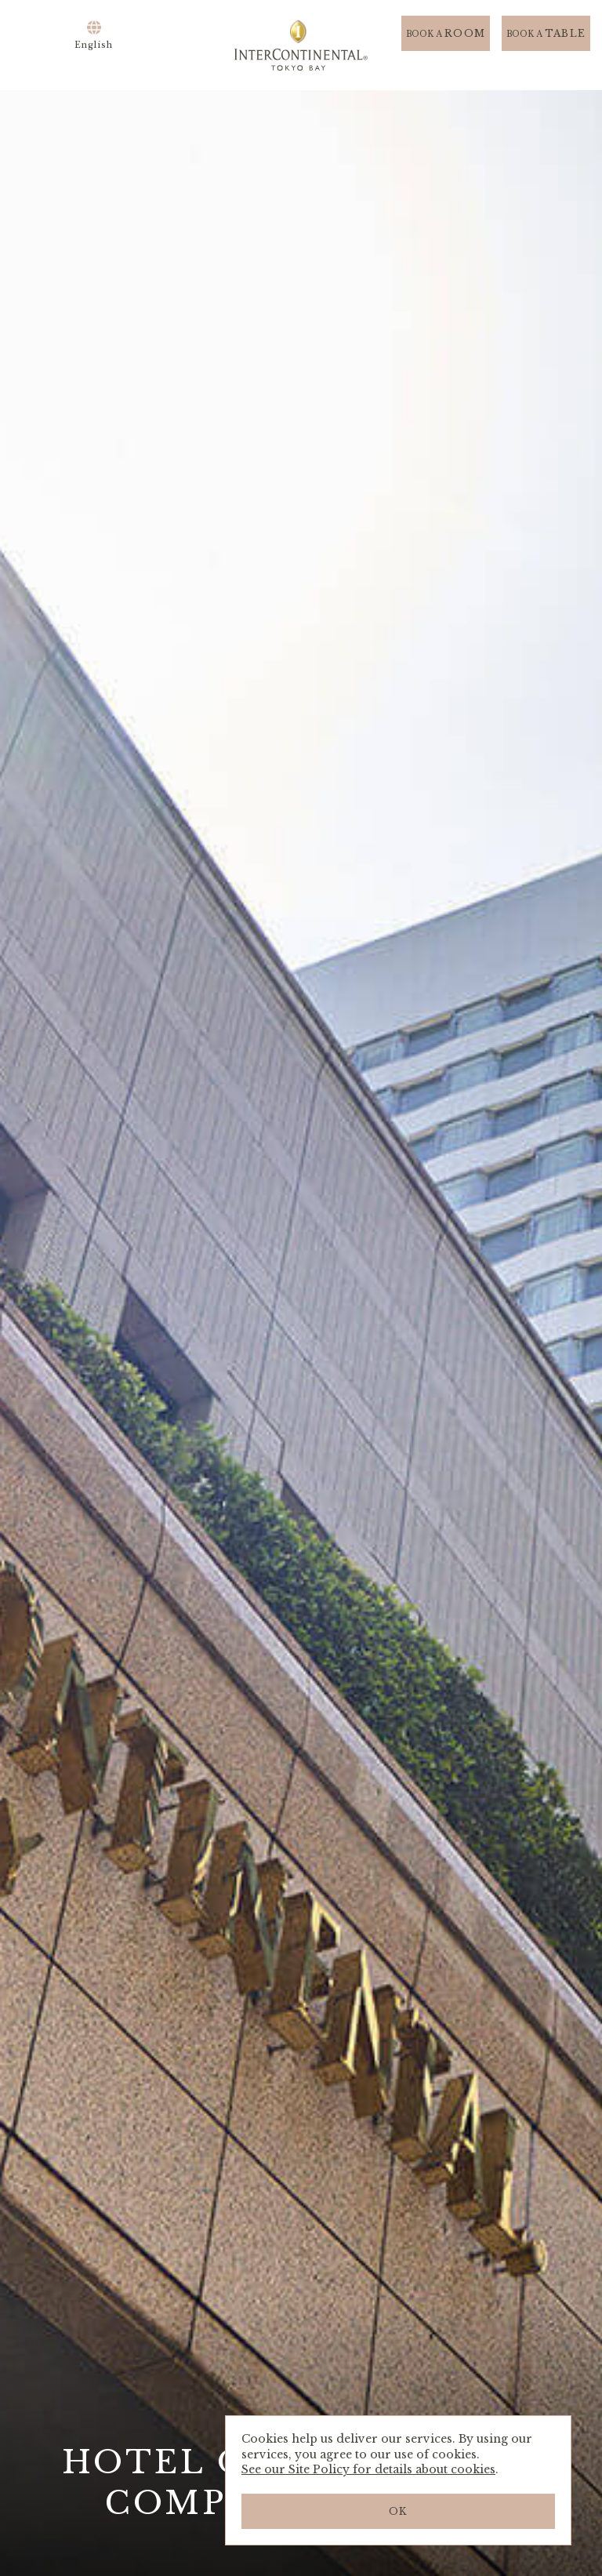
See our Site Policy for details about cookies (368, 2469)
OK (398, 2511)
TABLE (546, 45)
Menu (42, 45)
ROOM (445, 45)
